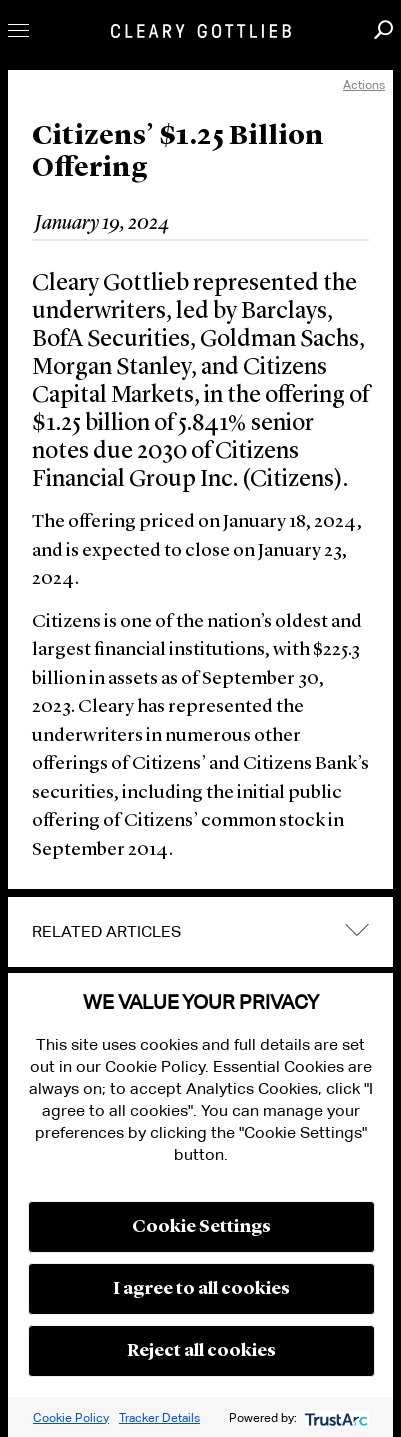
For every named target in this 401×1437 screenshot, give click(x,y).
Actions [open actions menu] (364, 84)
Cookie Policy (71, 1417)
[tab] (200, 932)
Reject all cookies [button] (201, 1351)
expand (357, 930)
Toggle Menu (18, 30)
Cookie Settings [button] (201, 1227)
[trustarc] (334, 1417)
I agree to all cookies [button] (201, 1289)
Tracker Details (159, 1417)
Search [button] (383, 29)
